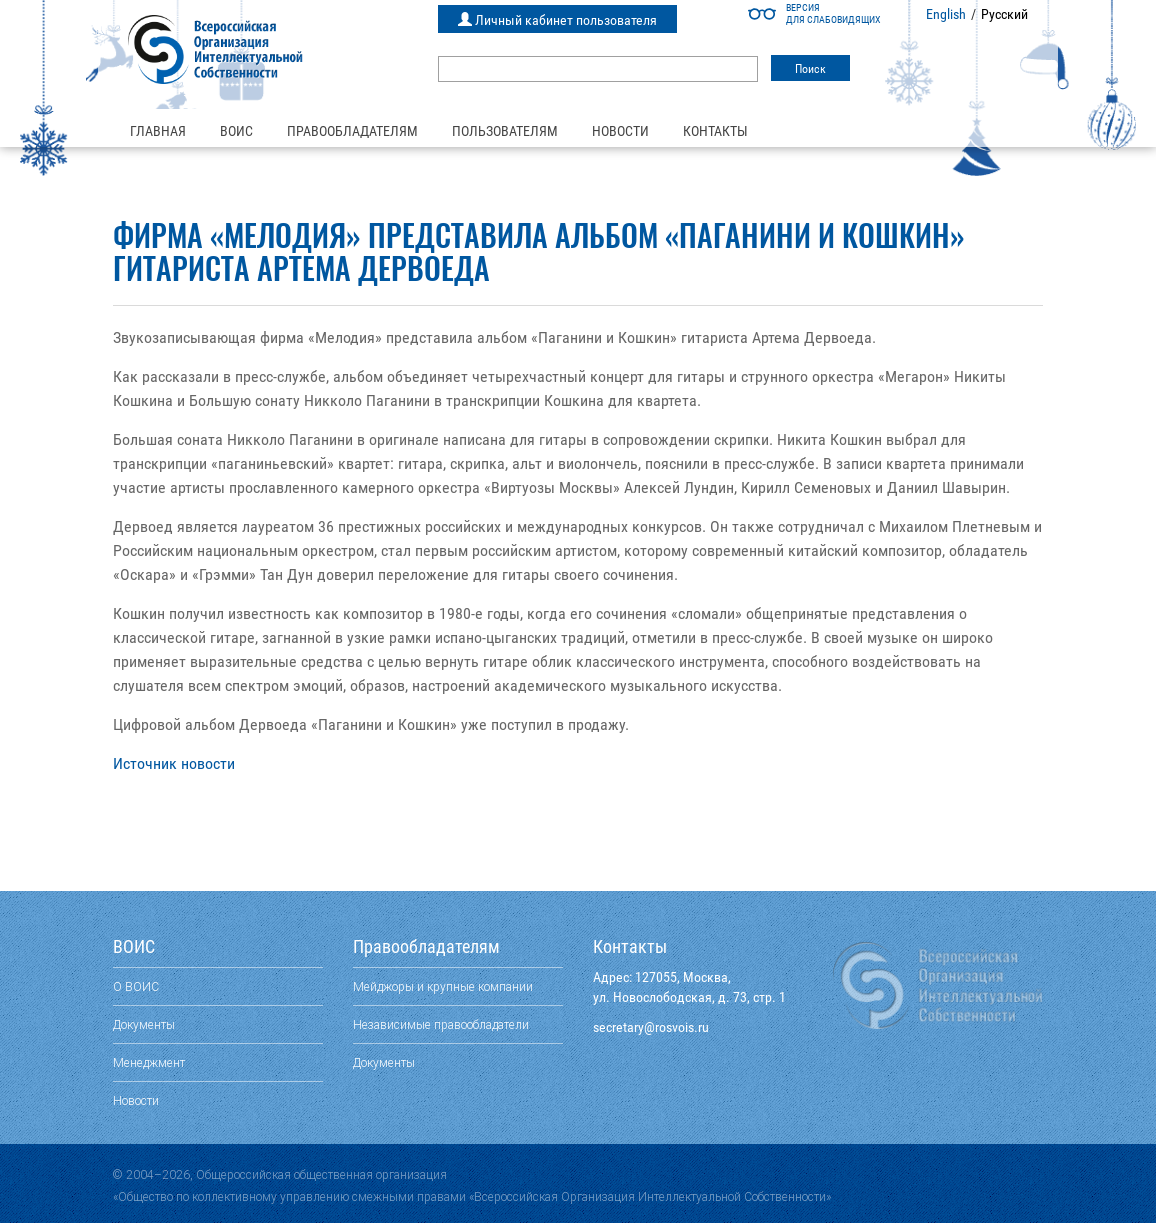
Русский (1004, 14)
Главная (158, 131)
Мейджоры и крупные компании (443, 986)
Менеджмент (149, 1062)
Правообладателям (352, 131)
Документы (144, 1024)
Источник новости (174, 763)
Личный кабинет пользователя (557, 20)
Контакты (715, 131)
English (946, 14)
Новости (620, 131)
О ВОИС (136, 986)
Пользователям (505, 131)
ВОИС (236, 131)
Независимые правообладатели (441, 1024)
